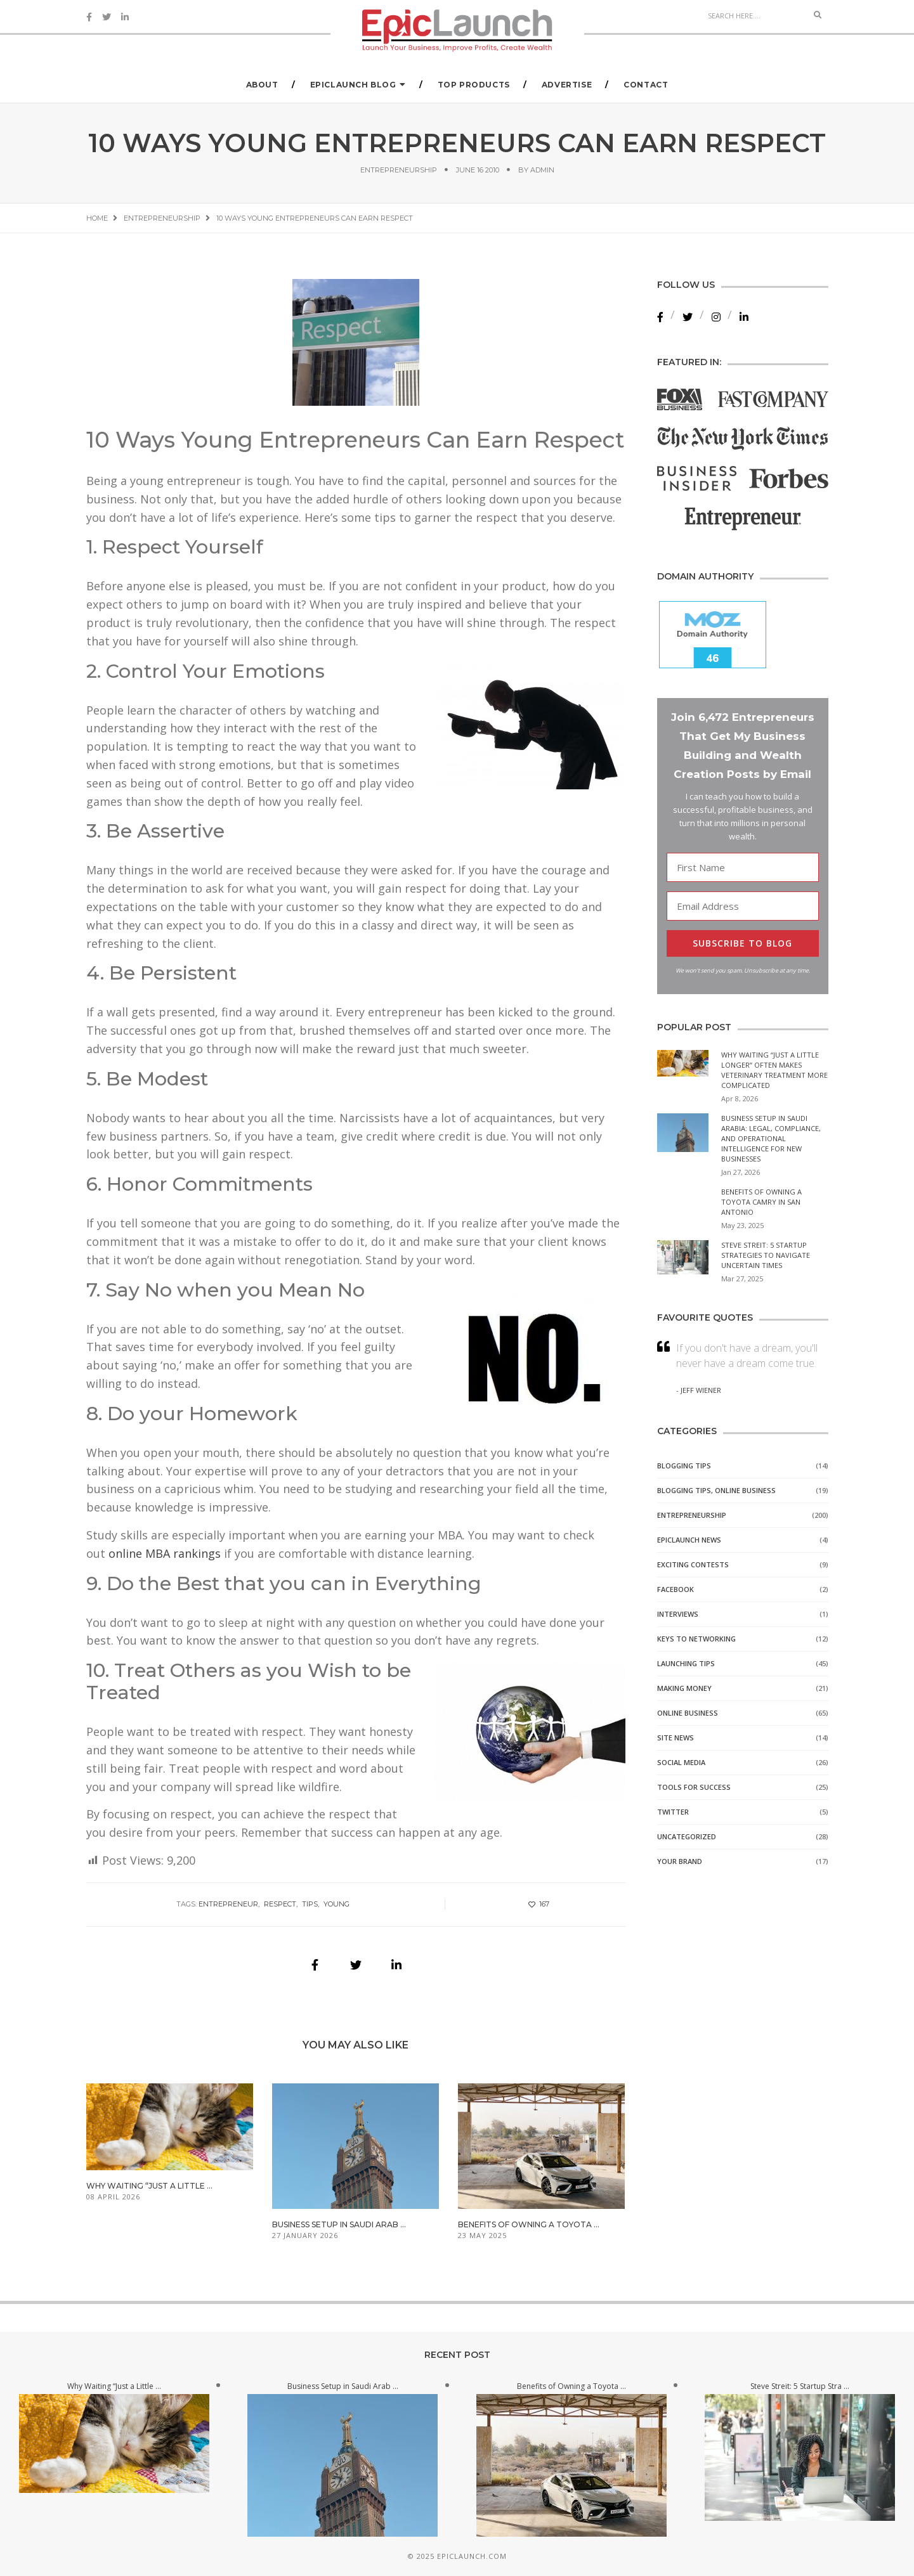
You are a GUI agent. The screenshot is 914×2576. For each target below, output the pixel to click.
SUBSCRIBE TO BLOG (742, 943)
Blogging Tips (684, 1465)
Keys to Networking (696, 1638)
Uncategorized (686, 1836)
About (262, 84)
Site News (675, 1737)
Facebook (675, 1589)
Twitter (673, 1811)
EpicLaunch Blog (353, 84)
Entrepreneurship (398, 169)
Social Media (681, 1762)
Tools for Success (694, 1787)
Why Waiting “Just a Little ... (149, 2186)
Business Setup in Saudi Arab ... (339, 2224)
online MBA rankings (164, 1553)
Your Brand (679, 1861)
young (336, 1904)
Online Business (687, 1713)
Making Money (684, 1688)
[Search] (754, 15)
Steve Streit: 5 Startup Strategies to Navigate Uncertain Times (765, 1255)
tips (310, 1904)
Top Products (474, 84)
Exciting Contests (693, 1564)
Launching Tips (686, 1663)
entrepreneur (228, 1904)
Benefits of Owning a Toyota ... (528, 2224)
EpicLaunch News (689, 1539)
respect (280, 1904)
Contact (645, 84)
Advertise (567, 84)
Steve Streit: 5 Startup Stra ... (799, 2386)
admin (542, 169)
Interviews (677, 1614)
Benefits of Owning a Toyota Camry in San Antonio (761, 1202)
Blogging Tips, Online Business (716, 1490)
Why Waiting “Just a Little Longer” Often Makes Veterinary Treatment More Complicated (774, 1070)
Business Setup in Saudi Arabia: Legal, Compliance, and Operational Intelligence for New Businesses (771, 1138)
